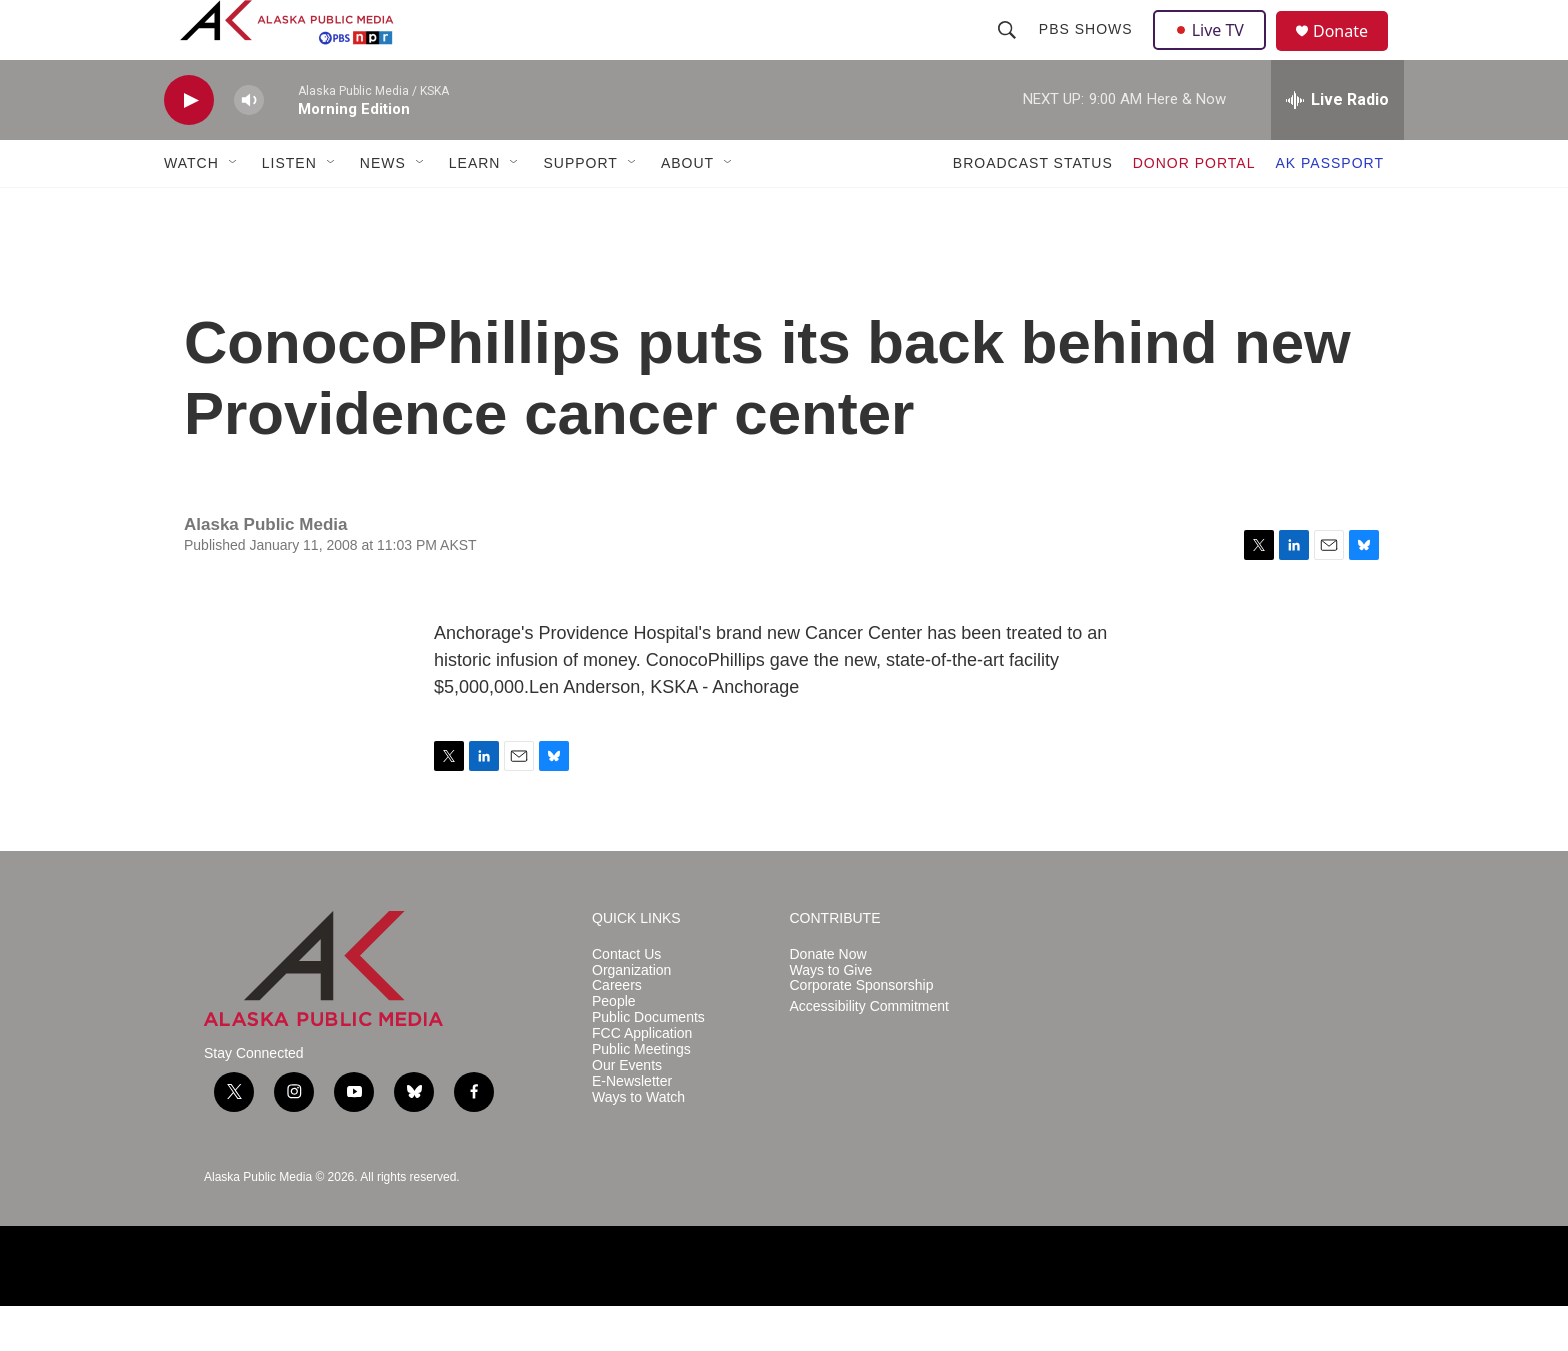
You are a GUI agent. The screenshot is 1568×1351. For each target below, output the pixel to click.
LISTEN (289, 208)
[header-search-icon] (1009, 52)
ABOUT (687, 208)
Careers (617, 1030)
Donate (1353, 54)
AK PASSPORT (1329, 208)
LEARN (475, 208)
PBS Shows (1088, 52)
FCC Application (642, 1078)
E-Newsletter (632, 1126)
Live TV (1215, 52)
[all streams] (1337, 145)
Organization (631, 1015)
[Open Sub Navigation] (234, 208)
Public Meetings (641, 1094)
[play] (189, 145)
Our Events (627, 1110)
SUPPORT (580, 208)
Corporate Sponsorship (862, 1030)
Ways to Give (831, 1015)
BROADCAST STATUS (1033, 208)
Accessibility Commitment (869, 1051)
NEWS (383, 208)
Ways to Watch (638, 1142)
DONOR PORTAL (1194, 208)
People (614, 1046)
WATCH (191, 208)
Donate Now (828, 999)
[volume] (249, 145)
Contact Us (626, 999)
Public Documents (648, 1062)
